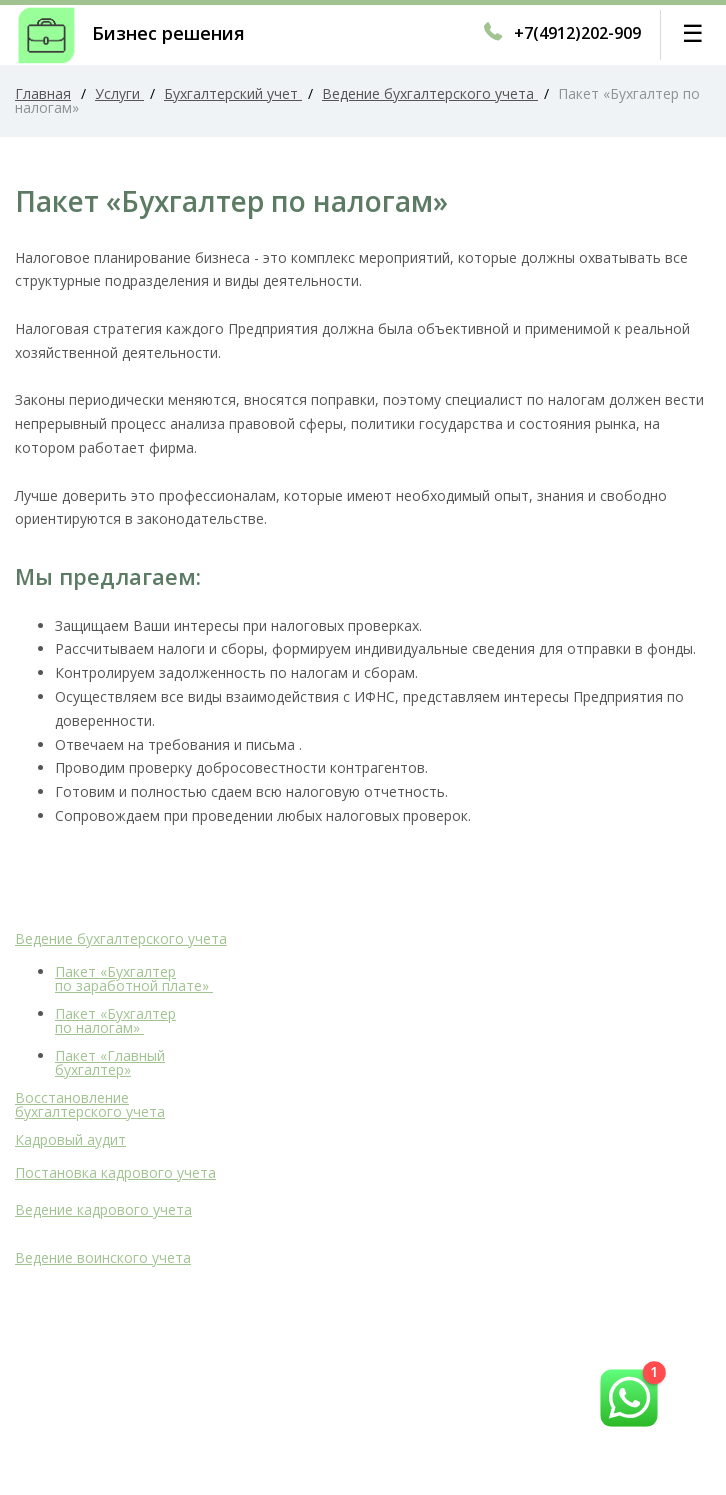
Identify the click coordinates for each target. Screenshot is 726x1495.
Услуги (119, 93)
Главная (43, 93)
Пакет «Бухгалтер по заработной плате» (134, 978)
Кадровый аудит (70, 1139)
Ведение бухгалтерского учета (430, 93)
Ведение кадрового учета (103, 1209)
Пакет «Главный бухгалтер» (110, 1062)
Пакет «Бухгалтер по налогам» (115, 1020)
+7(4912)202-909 (577, 33)
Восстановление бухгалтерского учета (90, 1104)
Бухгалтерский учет (233, 93)
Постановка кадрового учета (115, 1172)
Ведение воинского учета (103, 1257)
